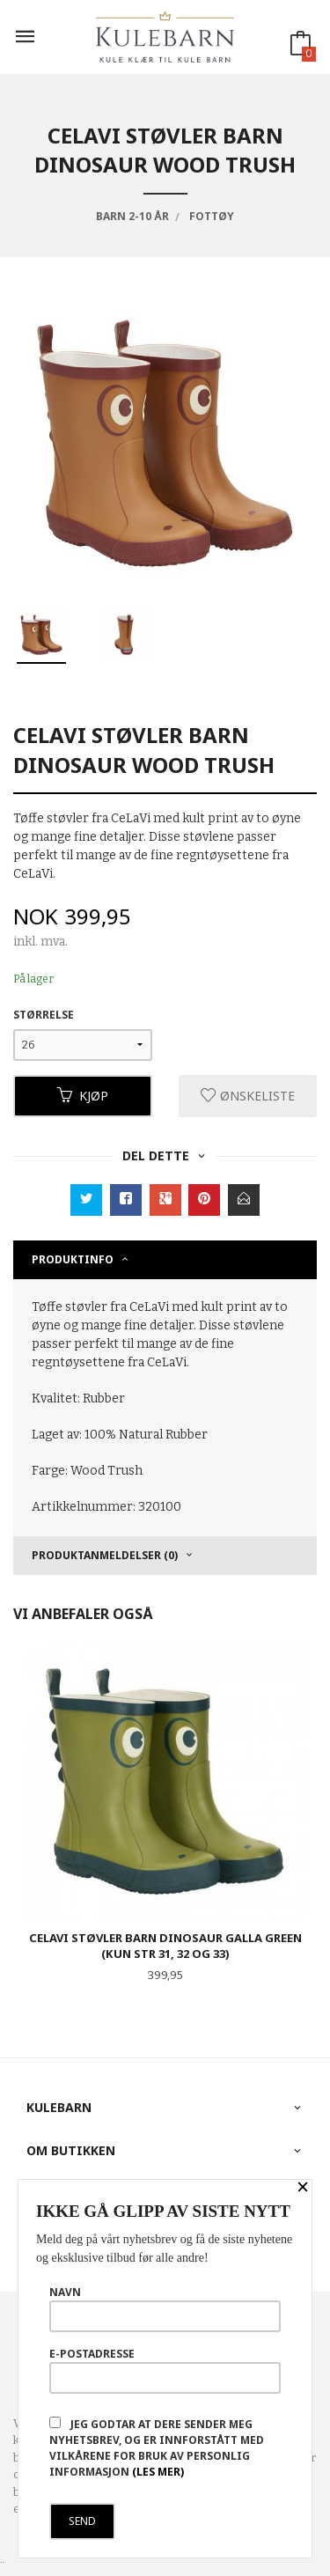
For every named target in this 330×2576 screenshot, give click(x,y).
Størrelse (43, 1014)
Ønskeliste (248, 1095)
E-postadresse (165, 2370)
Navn (165, 2308)
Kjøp (82, 1095)
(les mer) (158, 2471)
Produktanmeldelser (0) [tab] (105, 1555)
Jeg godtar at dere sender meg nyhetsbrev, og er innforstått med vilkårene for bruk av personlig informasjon (156, 2448)
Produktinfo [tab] (73, 1259)
